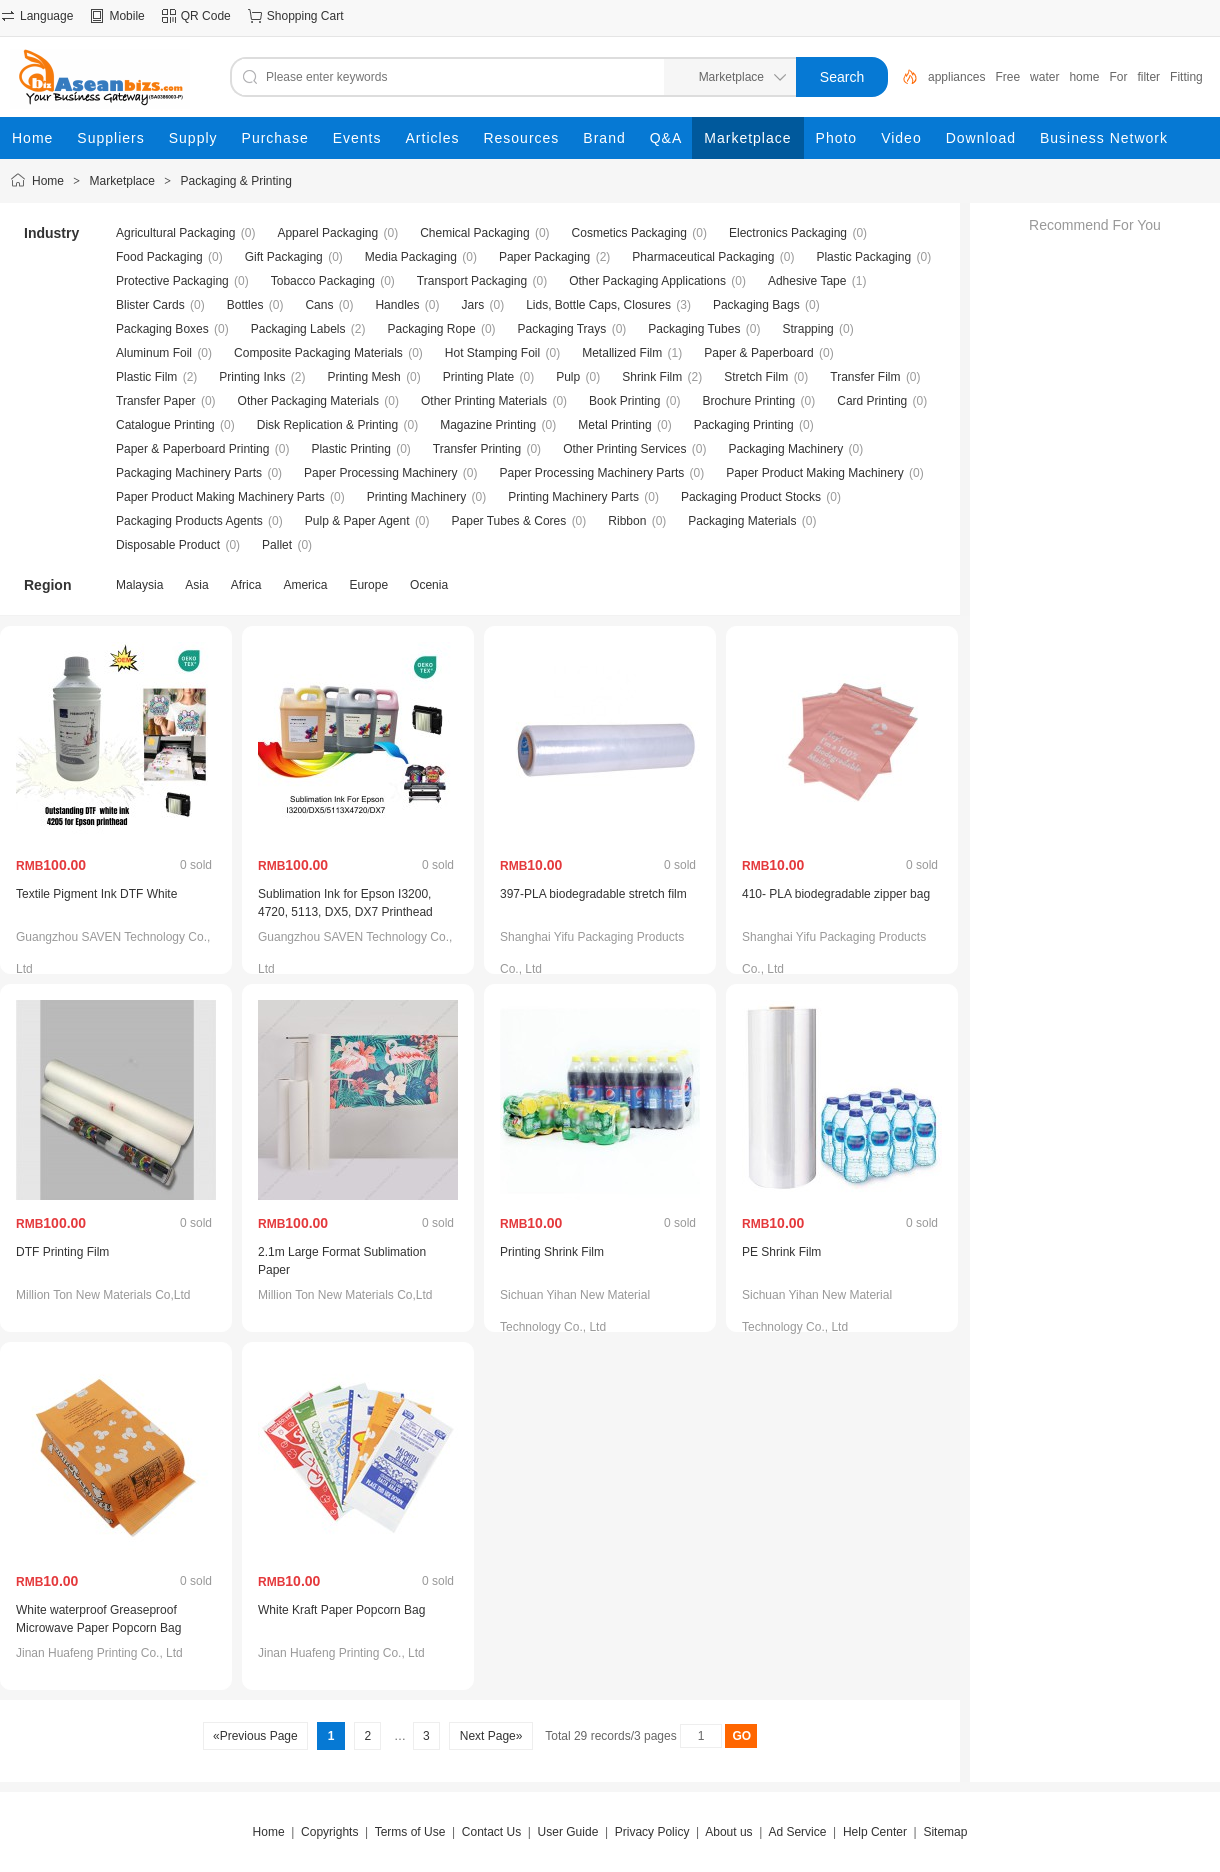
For (1118, 77)
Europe (368, 585)
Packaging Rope (432, 329)
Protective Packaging (172, 281)
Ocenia (429, 585)
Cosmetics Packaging (629, 233)
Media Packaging (411, 257)
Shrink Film (652, 377)
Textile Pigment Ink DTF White (96, 894)
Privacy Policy (652, 1832)
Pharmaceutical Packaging (703, 257)
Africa (246, 585)
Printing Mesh (363, 377)
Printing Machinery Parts (573, 497)
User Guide (568, 1832)
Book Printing (624, 401)
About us (728, 1832)
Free (1007, 77)
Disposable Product (168, 545)
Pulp (568, 377)
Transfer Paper (156, 401)
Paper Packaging (544, 257)
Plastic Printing (350, 449)
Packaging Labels (298, 329)
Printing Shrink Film (552, 1252)
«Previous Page (255, 1736)
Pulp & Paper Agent (357, 521)
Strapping (807, 329)
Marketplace (122, 181)
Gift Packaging (284, 257)
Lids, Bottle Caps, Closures (598, 305)
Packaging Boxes (162, 329)
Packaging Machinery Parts (189, 473)
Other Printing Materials (484, 401)
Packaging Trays (562, 329)
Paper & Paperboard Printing (192, 449)
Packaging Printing (744, 425)
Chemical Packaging (474, 233)
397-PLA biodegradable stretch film (593, 894)
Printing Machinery (416, 497)
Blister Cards (150, 305)
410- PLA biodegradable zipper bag (836, 894)
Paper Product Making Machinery (814, 473)
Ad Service (797, 1832)
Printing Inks (252, 377)
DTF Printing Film (62, 1252)
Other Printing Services (624, 449)
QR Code (206, 16)
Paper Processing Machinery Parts (592, 473)
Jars (472, 305)
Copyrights (329, 1832)
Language (46, 16)
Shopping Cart (305, 16)
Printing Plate (478, 377)
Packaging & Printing (235, 181)
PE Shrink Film (781, 1252)
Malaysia (139, 585)
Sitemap (945, 1832)
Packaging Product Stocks (751, 497)
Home (48, 181)
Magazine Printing (488, 425)
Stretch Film (756, 377)
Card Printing (872, 401)
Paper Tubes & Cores (509, 521)
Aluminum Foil (154, 353)
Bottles (245, 305)
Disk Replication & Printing (327, 425)
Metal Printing (614, 425)
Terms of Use (410, 1832)
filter (1148, 77)
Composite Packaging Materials (318, 353)
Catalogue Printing (165, 425)
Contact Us (491, 1832)
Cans (319, 305)
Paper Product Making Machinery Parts (220, 497)
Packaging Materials (742, 521)
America (305, 585)
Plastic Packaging (863, 257)
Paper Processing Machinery (380, 473)
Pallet (277, 545)
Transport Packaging (472, 281)
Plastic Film (146, 377)
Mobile (126, 16)
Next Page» (490, 1736)
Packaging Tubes (694, 329)
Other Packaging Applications (647, 281)
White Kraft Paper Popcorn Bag (341, 1610)
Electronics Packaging (788, 233)
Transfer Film (865, 377)
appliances (956, 77)
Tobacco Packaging (323, 281)
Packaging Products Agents (189, 521)
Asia (196, 585)
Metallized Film (622, 353)
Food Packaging (159, 257)
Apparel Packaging (327, 233)
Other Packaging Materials (308, 401)
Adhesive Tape (807, 281)
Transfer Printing (477, 449)
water (1044, 77)
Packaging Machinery (786, 449)
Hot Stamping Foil (492, 353)
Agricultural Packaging (175, 233)
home (1084, 77)
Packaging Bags (756, 305)
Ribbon (627, 521)
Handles (397, 305)
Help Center (875, 1832)
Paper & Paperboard (758, 353)
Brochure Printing (748, 401)
